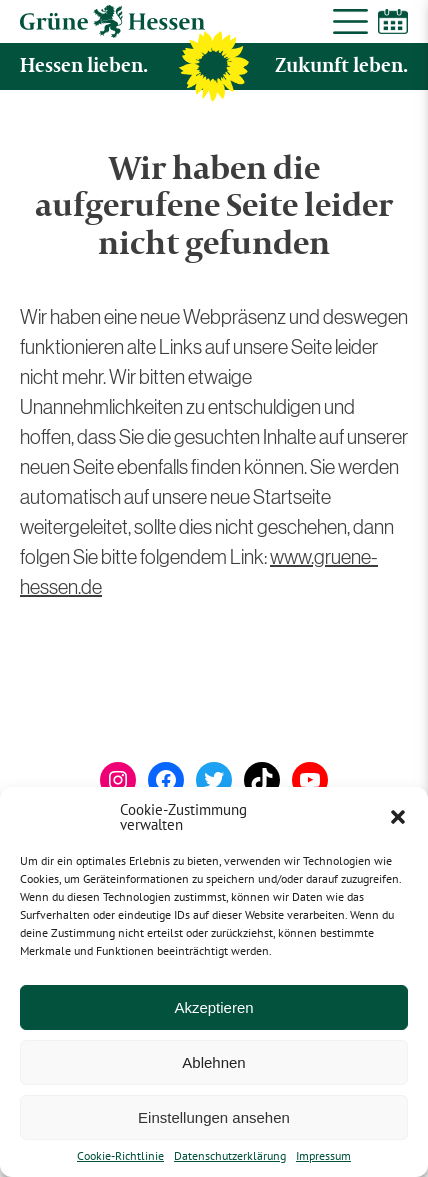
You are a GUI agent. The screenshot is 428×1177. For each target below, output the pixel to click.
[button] (398, 817)
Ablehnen (213, 1062)
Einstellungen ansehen (214, 1117)
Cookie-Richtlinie (120, 1156)
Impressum (323, 1156)
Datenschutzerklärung (230, 1156)
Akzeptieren (213, 1007)
